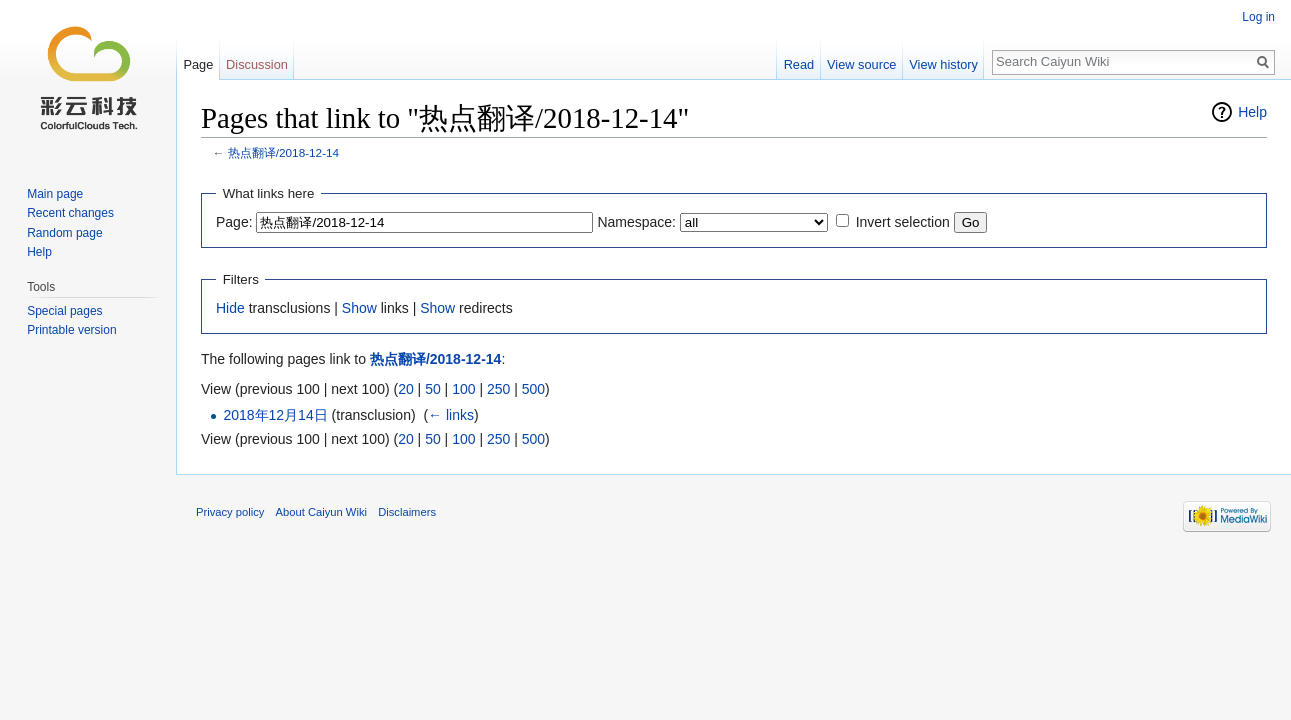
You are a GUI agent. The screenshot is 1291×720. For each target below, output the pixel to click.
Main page (55, 194)
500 (533, 389)
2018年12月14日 (275, 415)
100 (463, 389)
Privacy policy (230, 512)
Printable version (71, 330)
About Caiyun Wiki (321, 512)
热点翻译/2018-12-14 (283, 152)
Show (359, 308)
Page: (234, 222)
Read (799, 64)
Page (198, 64)
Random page (64, 233)
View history (943, 64)
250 (498, 389)
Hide (230, 308)
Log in (1258, 17)
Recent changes (70, 213)
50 (433, 389)
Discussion (257, 64)
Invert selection (903, 222)
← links (451, 415)
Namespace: (636, 222)
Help (1252, 112)
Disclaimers (407, 512)
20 (406, 389)
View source (861, 64)
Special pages (64, 311)
